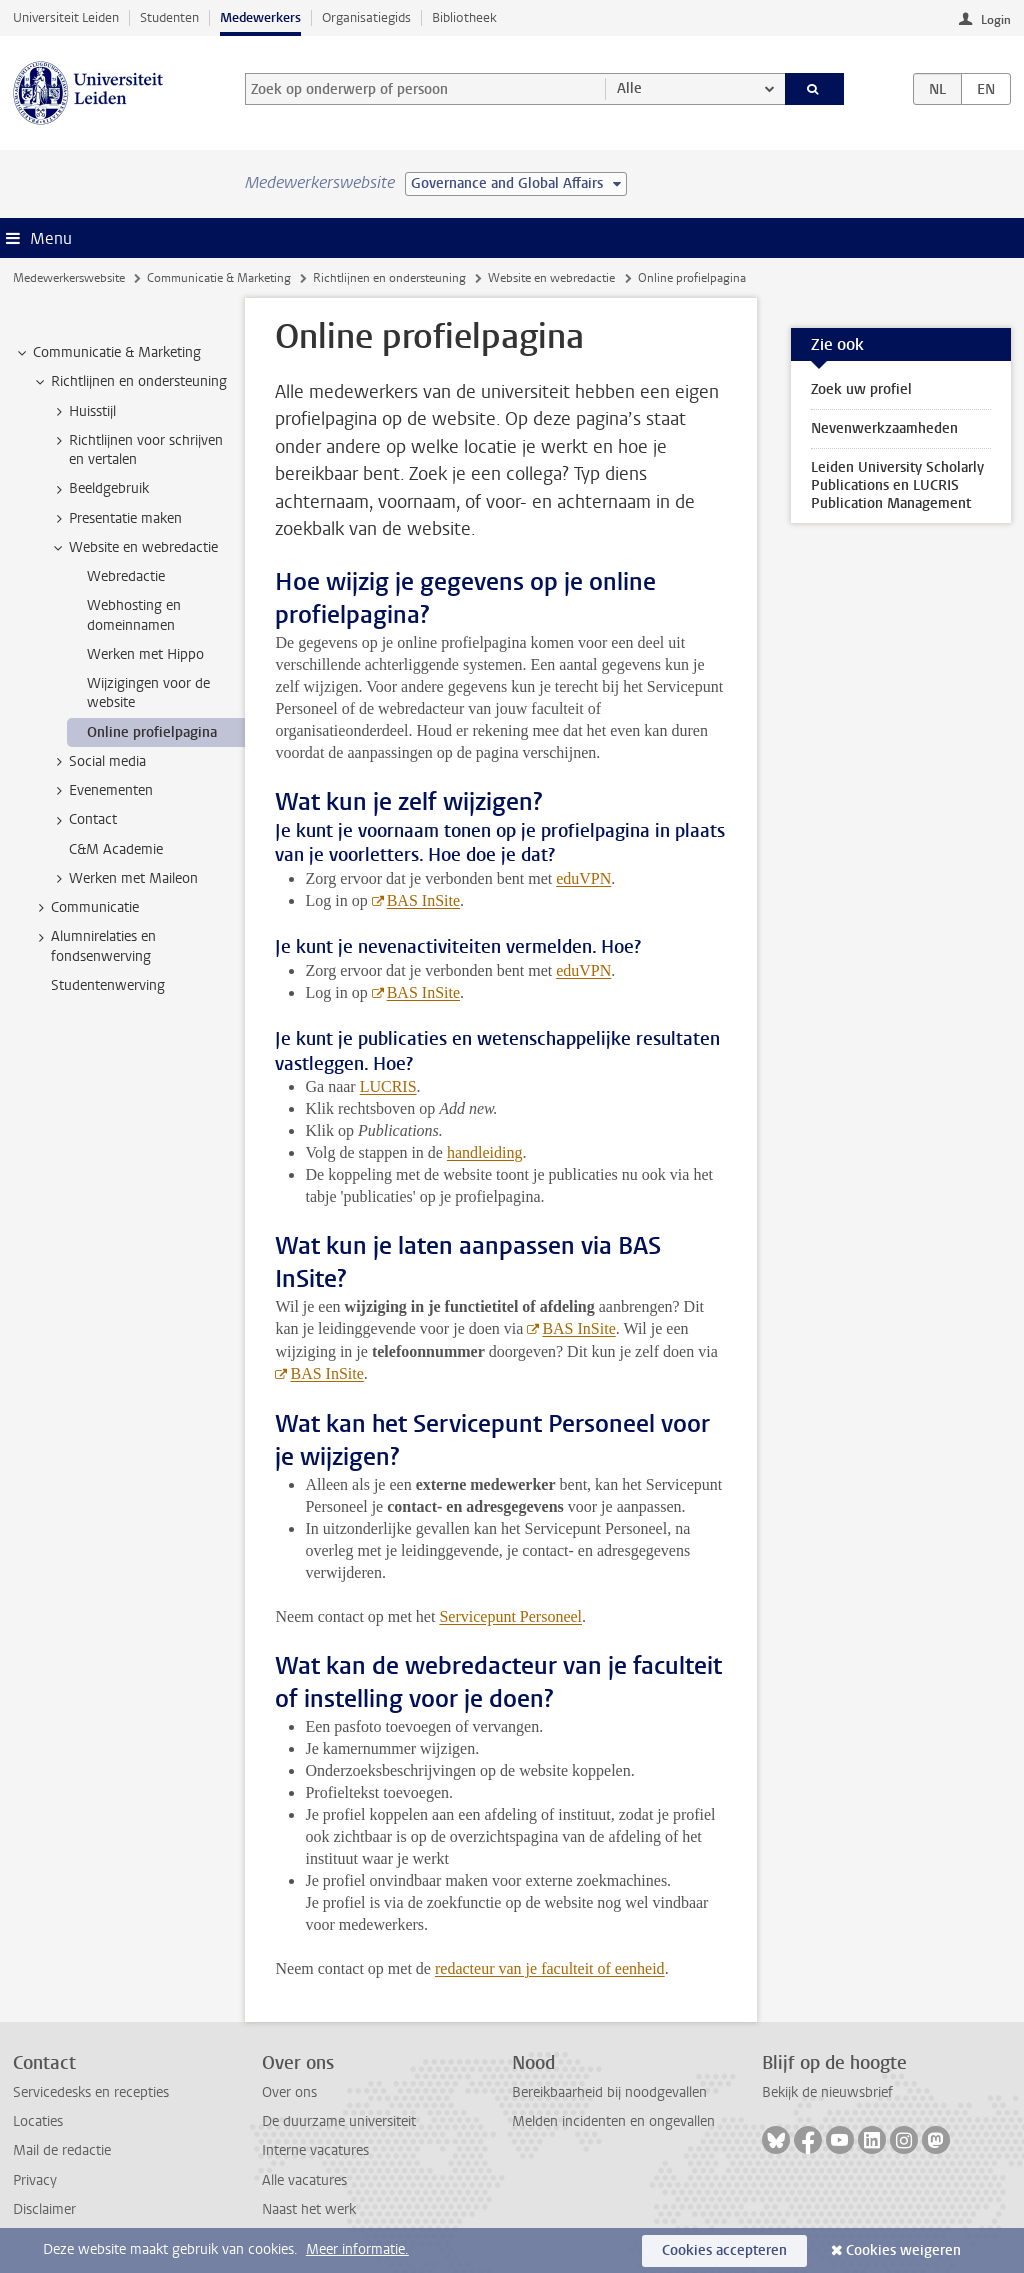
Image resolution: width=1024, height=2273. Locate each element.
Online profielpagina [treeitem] (152, 732)
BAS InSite (423, 900)
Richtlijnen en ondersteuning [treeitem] (129, 382)
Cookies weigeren (903, 2250)
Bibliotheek (464, 17)
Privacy (35, 2180)
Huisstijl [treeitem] (83, 412)
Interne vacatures (315, 2150)
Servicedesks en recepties (91, 2092)
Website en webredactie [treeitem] (134, 548)
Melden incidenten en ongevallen (613, 2121)
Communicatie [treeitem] (85, 908)
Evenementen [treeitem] (101, 791)
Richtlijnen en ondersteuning (389, 278)
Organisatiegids (366, 17)
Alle (629, 88)
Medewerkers (260, 17)
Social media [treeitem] (98, 762)
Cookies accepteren (724, 2250)
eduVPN (583, 878)
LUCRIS (388, 1086)
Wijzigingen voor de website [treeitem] (148, 693)
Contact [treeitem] (83, 820)
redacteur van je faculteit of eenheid (550, 1968)
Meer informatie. (357, 2249)
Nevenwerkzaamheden (884, 428)
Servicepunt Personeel (510, 1616)
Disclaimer (44, 2209)
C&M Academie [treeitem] (116, 849)
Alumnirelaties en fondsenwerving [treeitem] (94, 946)
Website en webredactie (551, 278)
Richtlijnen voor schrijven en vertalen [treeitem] (136, 450)
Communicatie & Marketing (219, 278)
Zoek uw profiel (861, 389)
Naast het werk (309, 2209)
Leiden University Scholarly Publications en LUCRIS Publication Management (897, 485)
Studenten (169, 17)
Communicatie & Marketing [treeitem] (107, 353)
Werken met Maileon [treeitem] (124, 879)
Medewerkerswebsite (69, 278)
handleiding (485, 1152)
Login (996, 20)
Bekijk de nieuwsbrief (827, 2092)
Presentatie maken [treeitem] (116, 519)
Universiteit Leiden (66, 17)
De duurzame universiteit (339, 2121)
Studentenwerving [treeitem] (108, 985)
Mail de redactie (62, 2150)
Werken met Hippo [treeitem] (145, 654)
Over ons (289, 2092)
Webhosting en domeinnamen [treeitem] (134, 615)
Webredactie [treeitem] (126, 576)
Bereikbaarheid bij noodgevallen (609, 2092)
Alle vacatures (304, 2180)
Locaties (38, 2121)
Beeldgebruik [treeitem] (99, 489)
